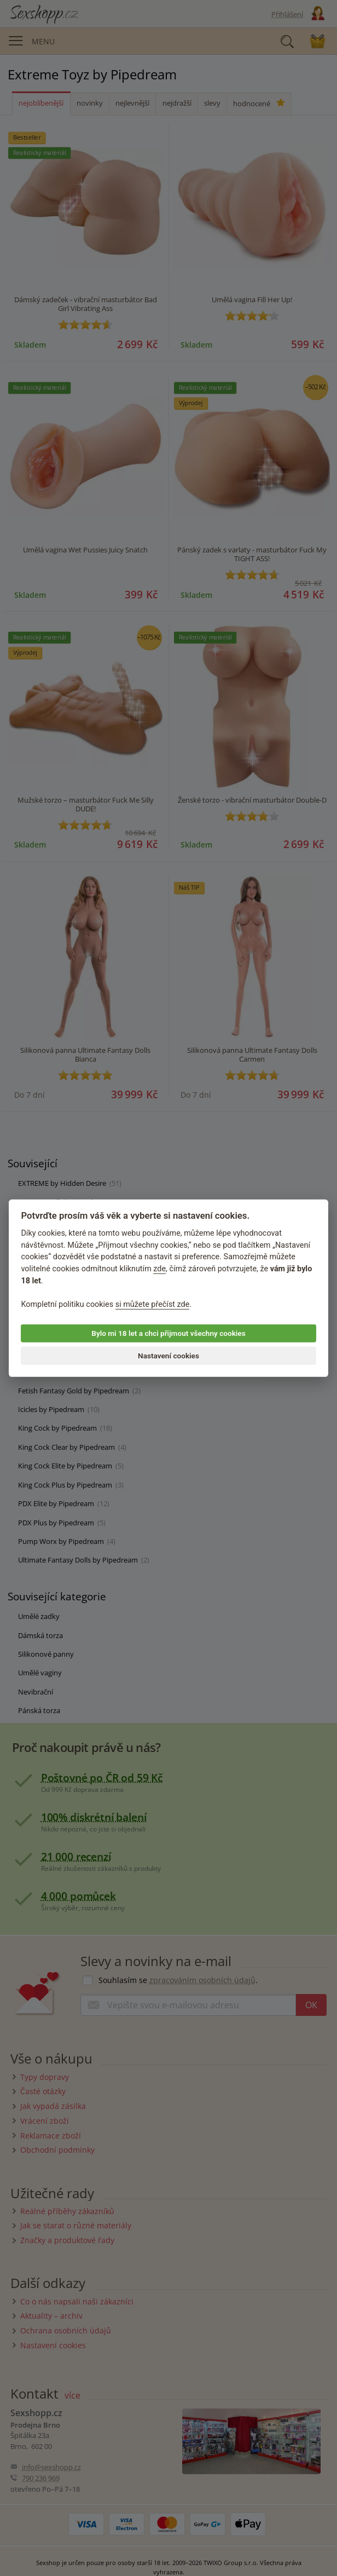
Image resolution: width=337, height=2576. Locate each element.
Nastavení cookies (168, 1355)
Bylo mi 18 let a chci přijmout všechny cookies (168, 1333)
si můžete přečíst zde (152, 1304)
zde (159, 1268)
